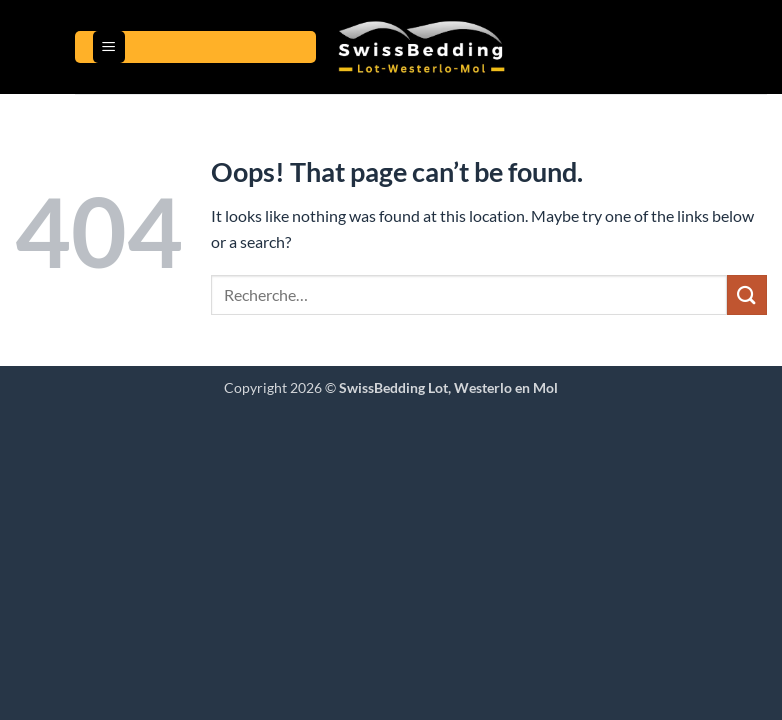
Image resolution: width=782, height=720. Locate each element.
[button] (109, 47)
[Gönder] (747, 294)
